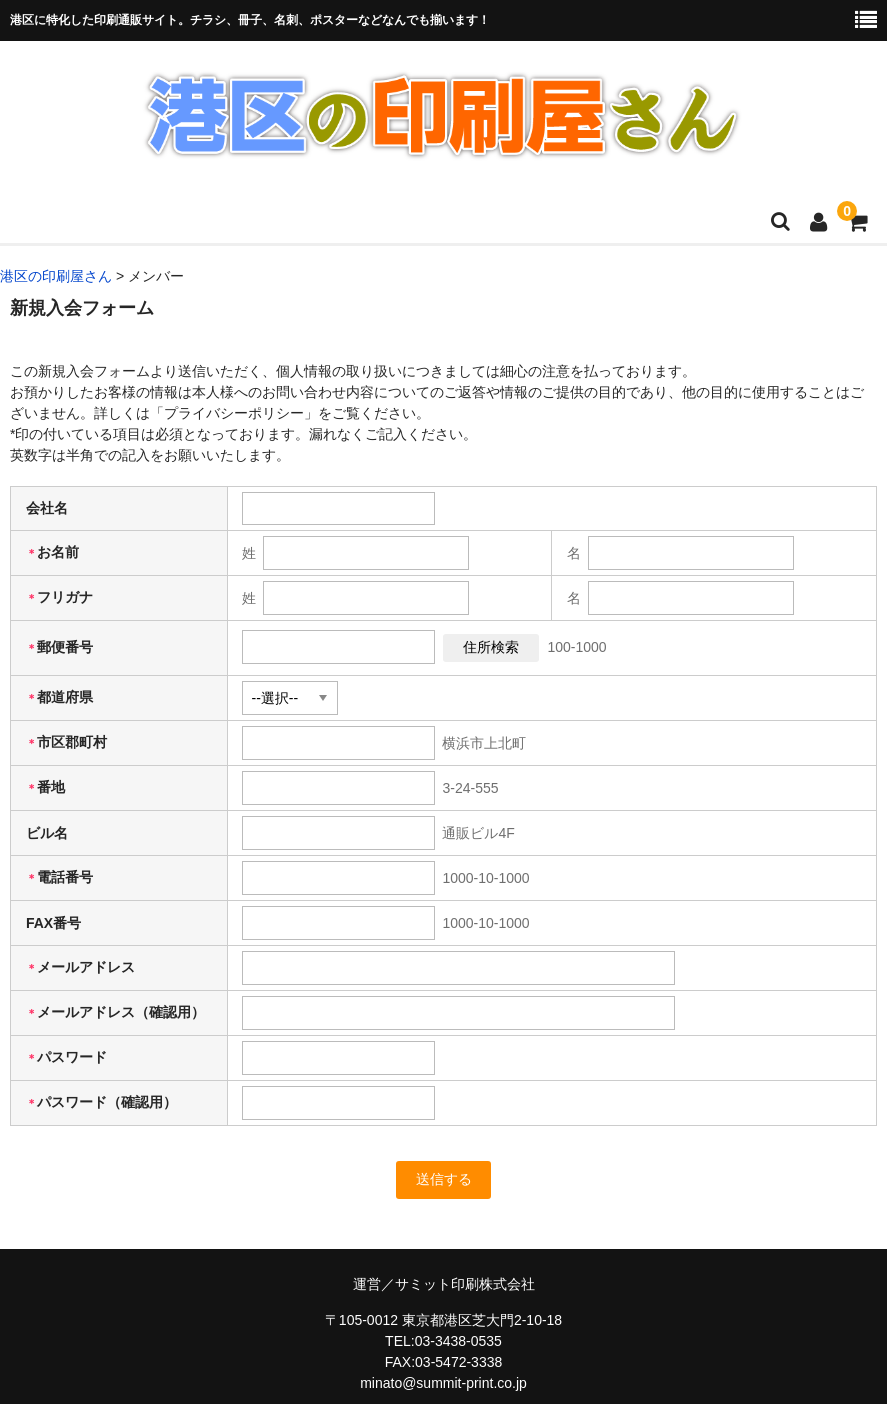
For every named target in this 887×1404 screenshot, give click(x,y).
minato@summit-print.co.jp (443, 1383)
